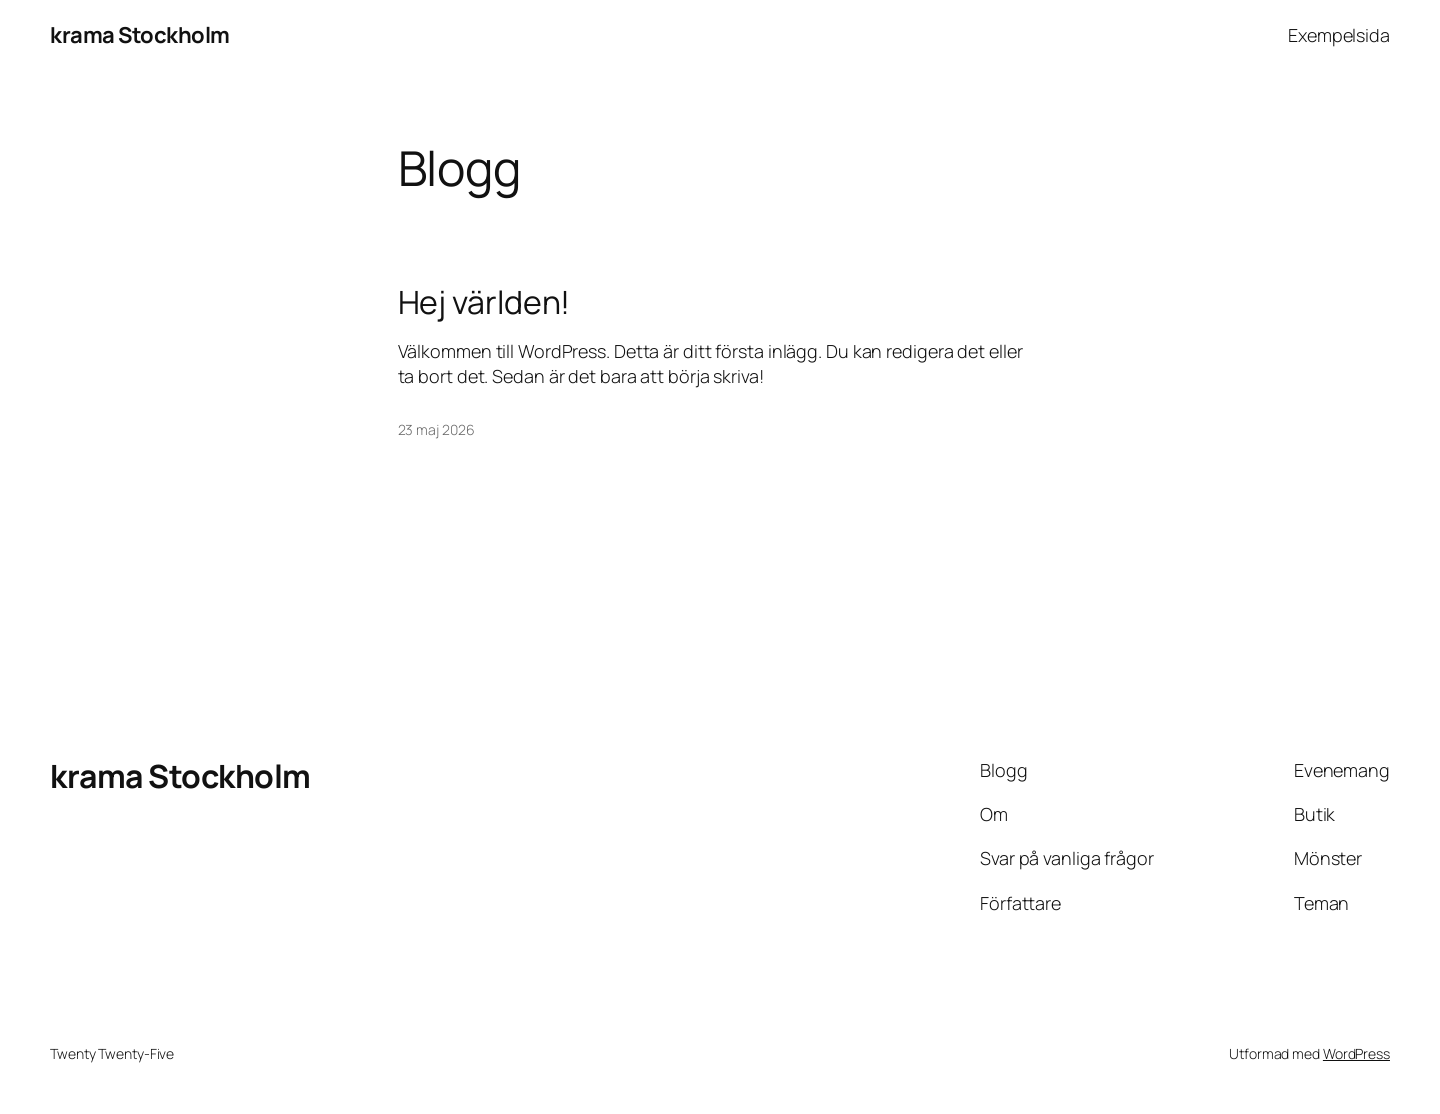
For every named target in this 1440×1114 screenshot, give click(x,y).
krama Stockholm (140, 35)
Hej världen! (484, 302)
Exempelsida (1339, 35)
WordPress (1356, 1053)
